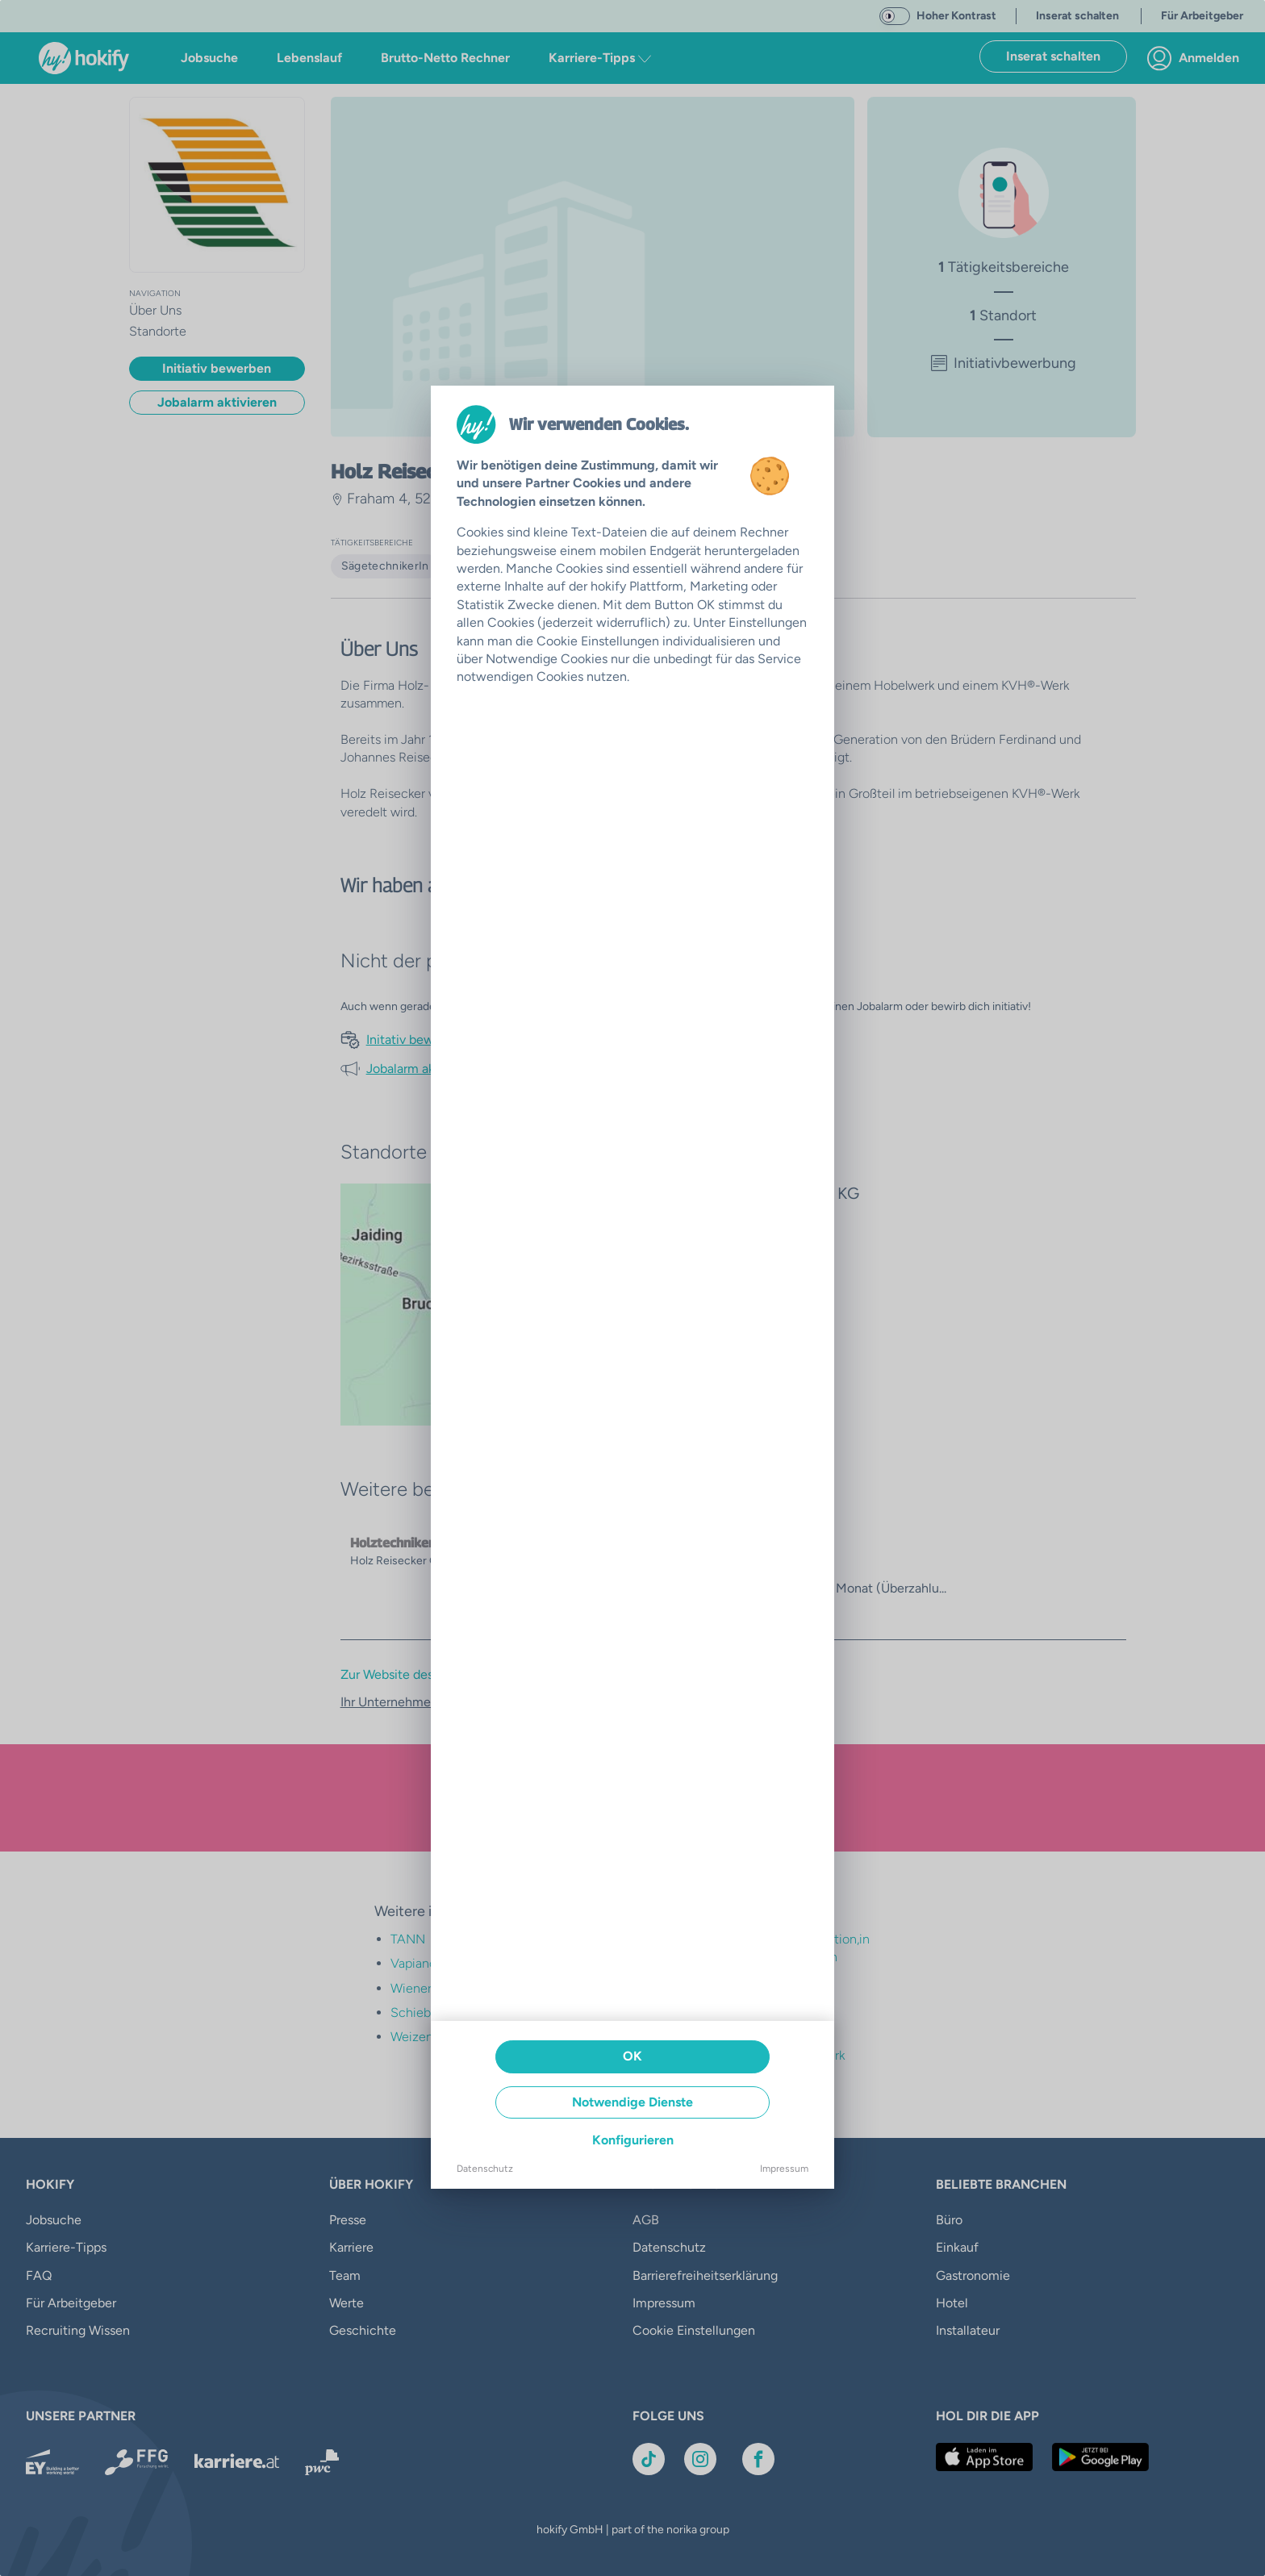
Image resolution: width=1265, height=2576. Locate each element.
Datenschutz (485, 2168)
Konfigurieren (633, 2140)
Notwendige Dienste (632, 2102)
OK (632, 2056)
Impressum (784, 2168)
